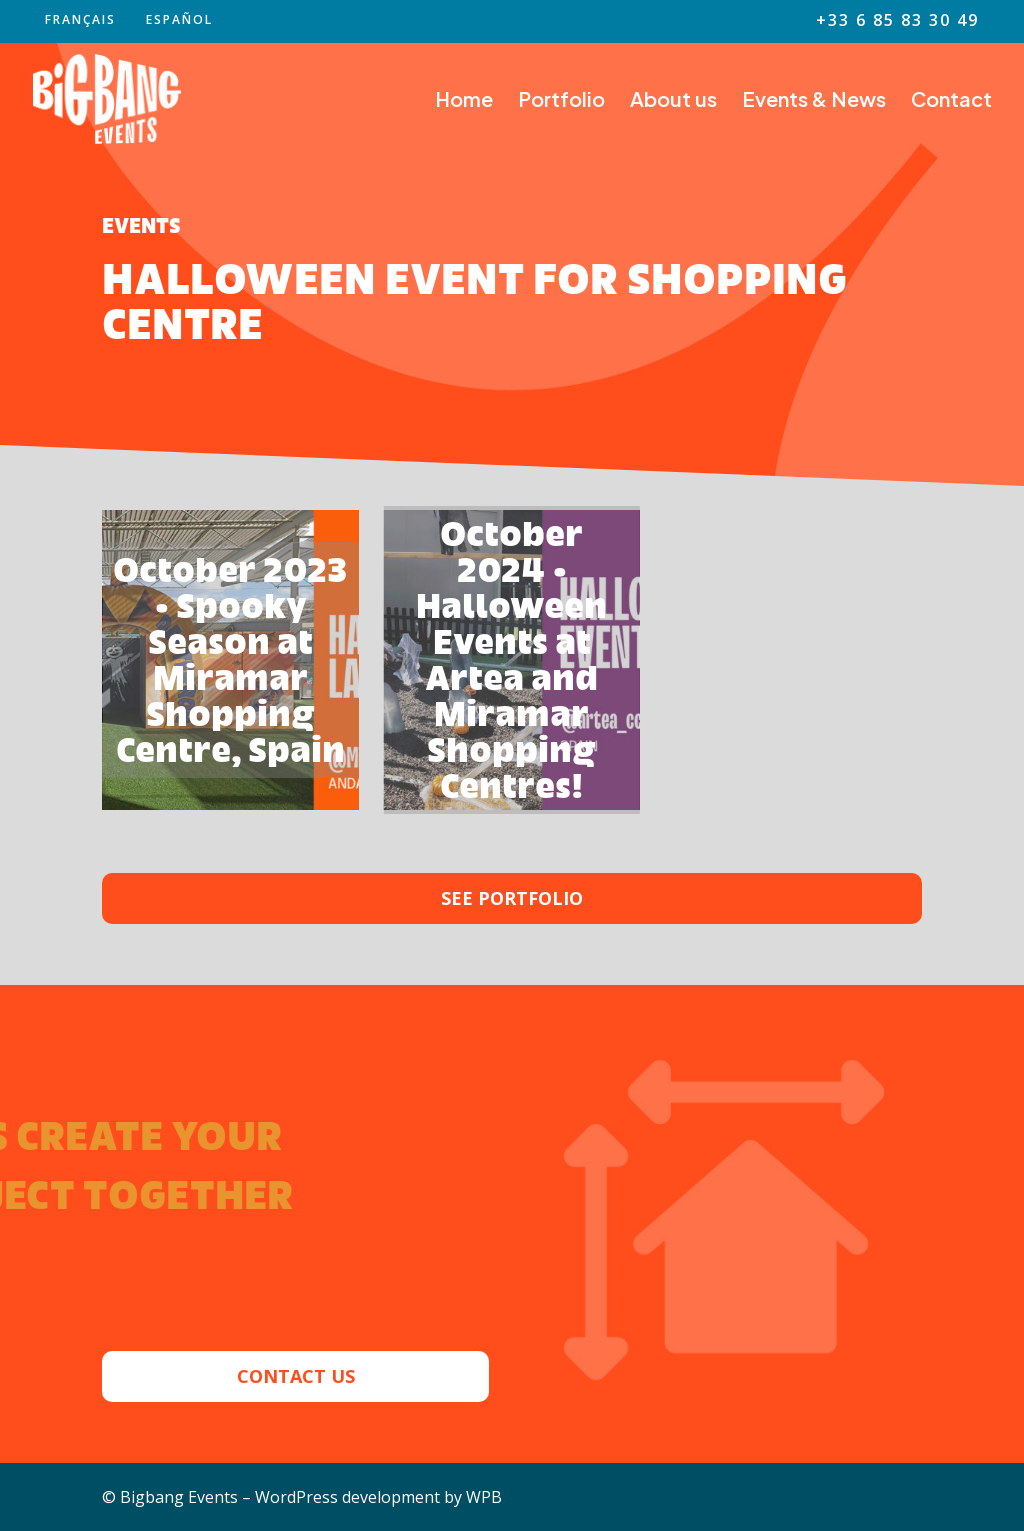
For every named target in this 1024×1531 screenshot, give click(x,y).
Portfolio (561, 101)
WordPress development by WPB (378, 1497)
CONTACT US (296, 1376)
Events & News (814, 101)
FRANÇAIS (80, 20)
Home (464, 101)
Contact (951, 101)
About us (673, 101)
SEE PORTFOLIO (512, 898)
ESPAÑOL (179, 20)
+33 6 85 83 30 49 (897, 21)
